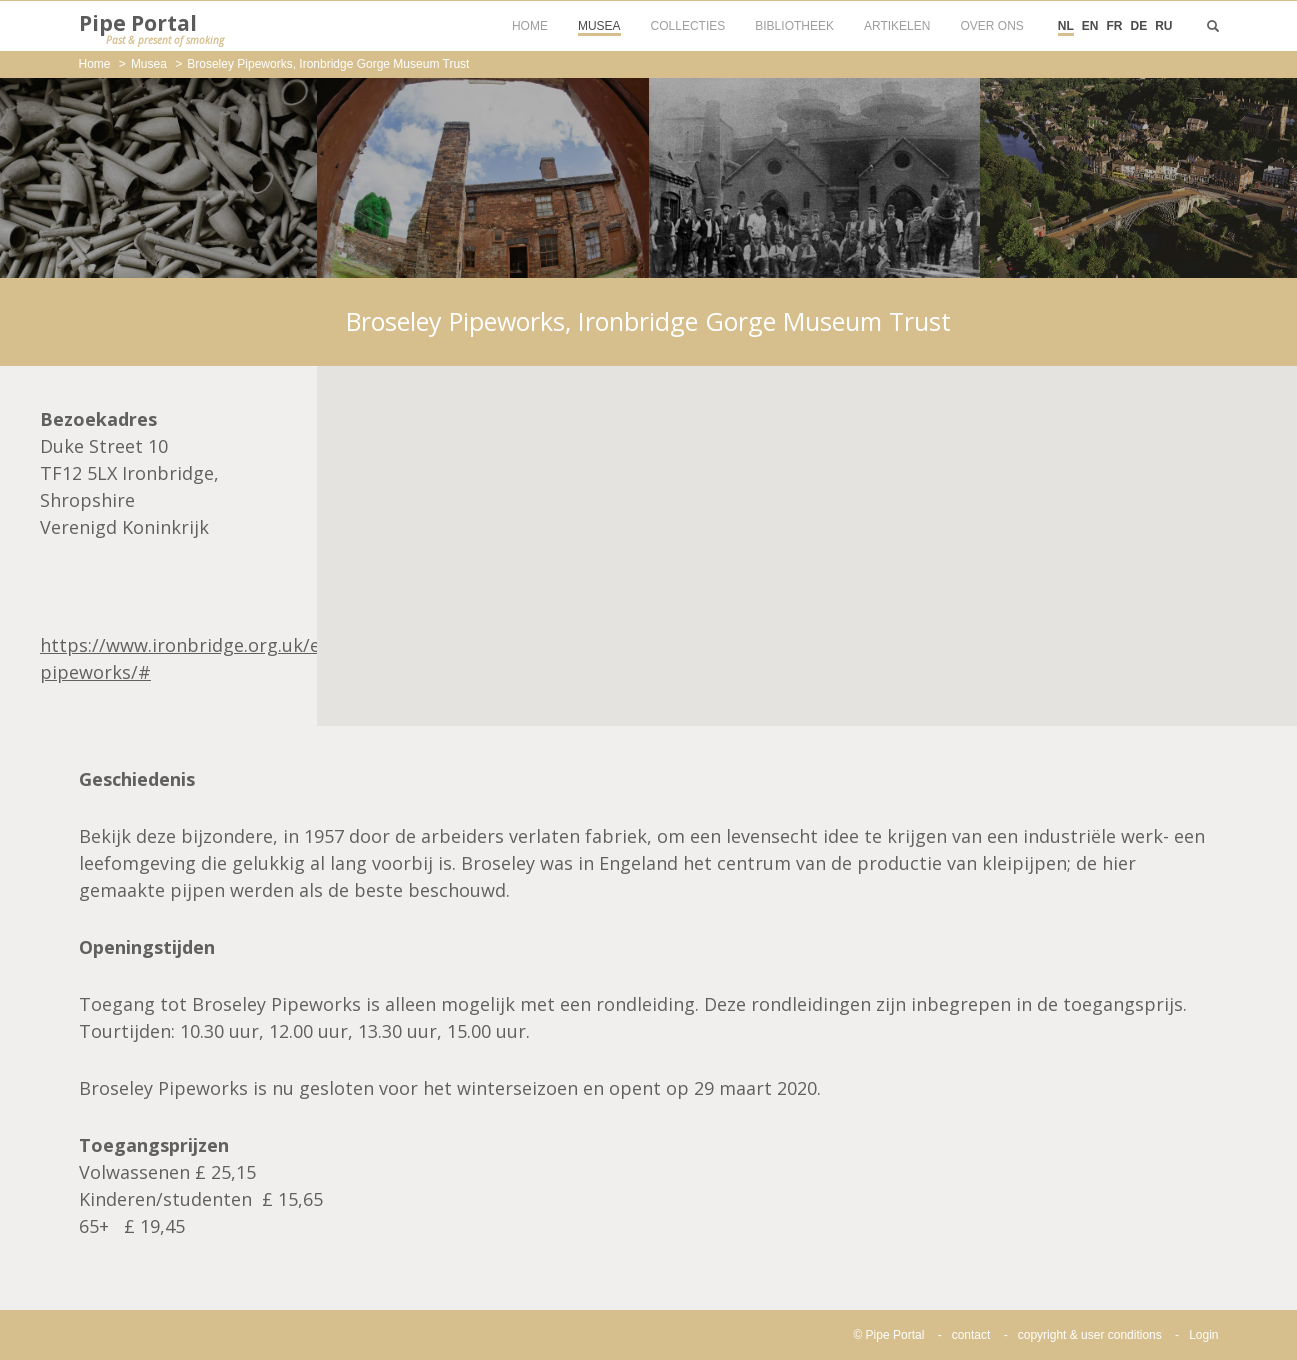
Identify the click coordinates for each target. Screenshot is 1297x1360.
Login (1203, 1335)
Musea (149, 64)
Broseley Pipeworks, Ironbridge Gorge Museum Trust (328, 64)
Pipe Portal (151, 29)
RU (1163, 26)
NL (1066, 26)
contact (971, 1335)
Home (95, 64)
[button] (807, 527)
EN (1090, 26)
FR (1114, 26)
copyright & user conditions (1090, 1335)
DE (1138, 26)
